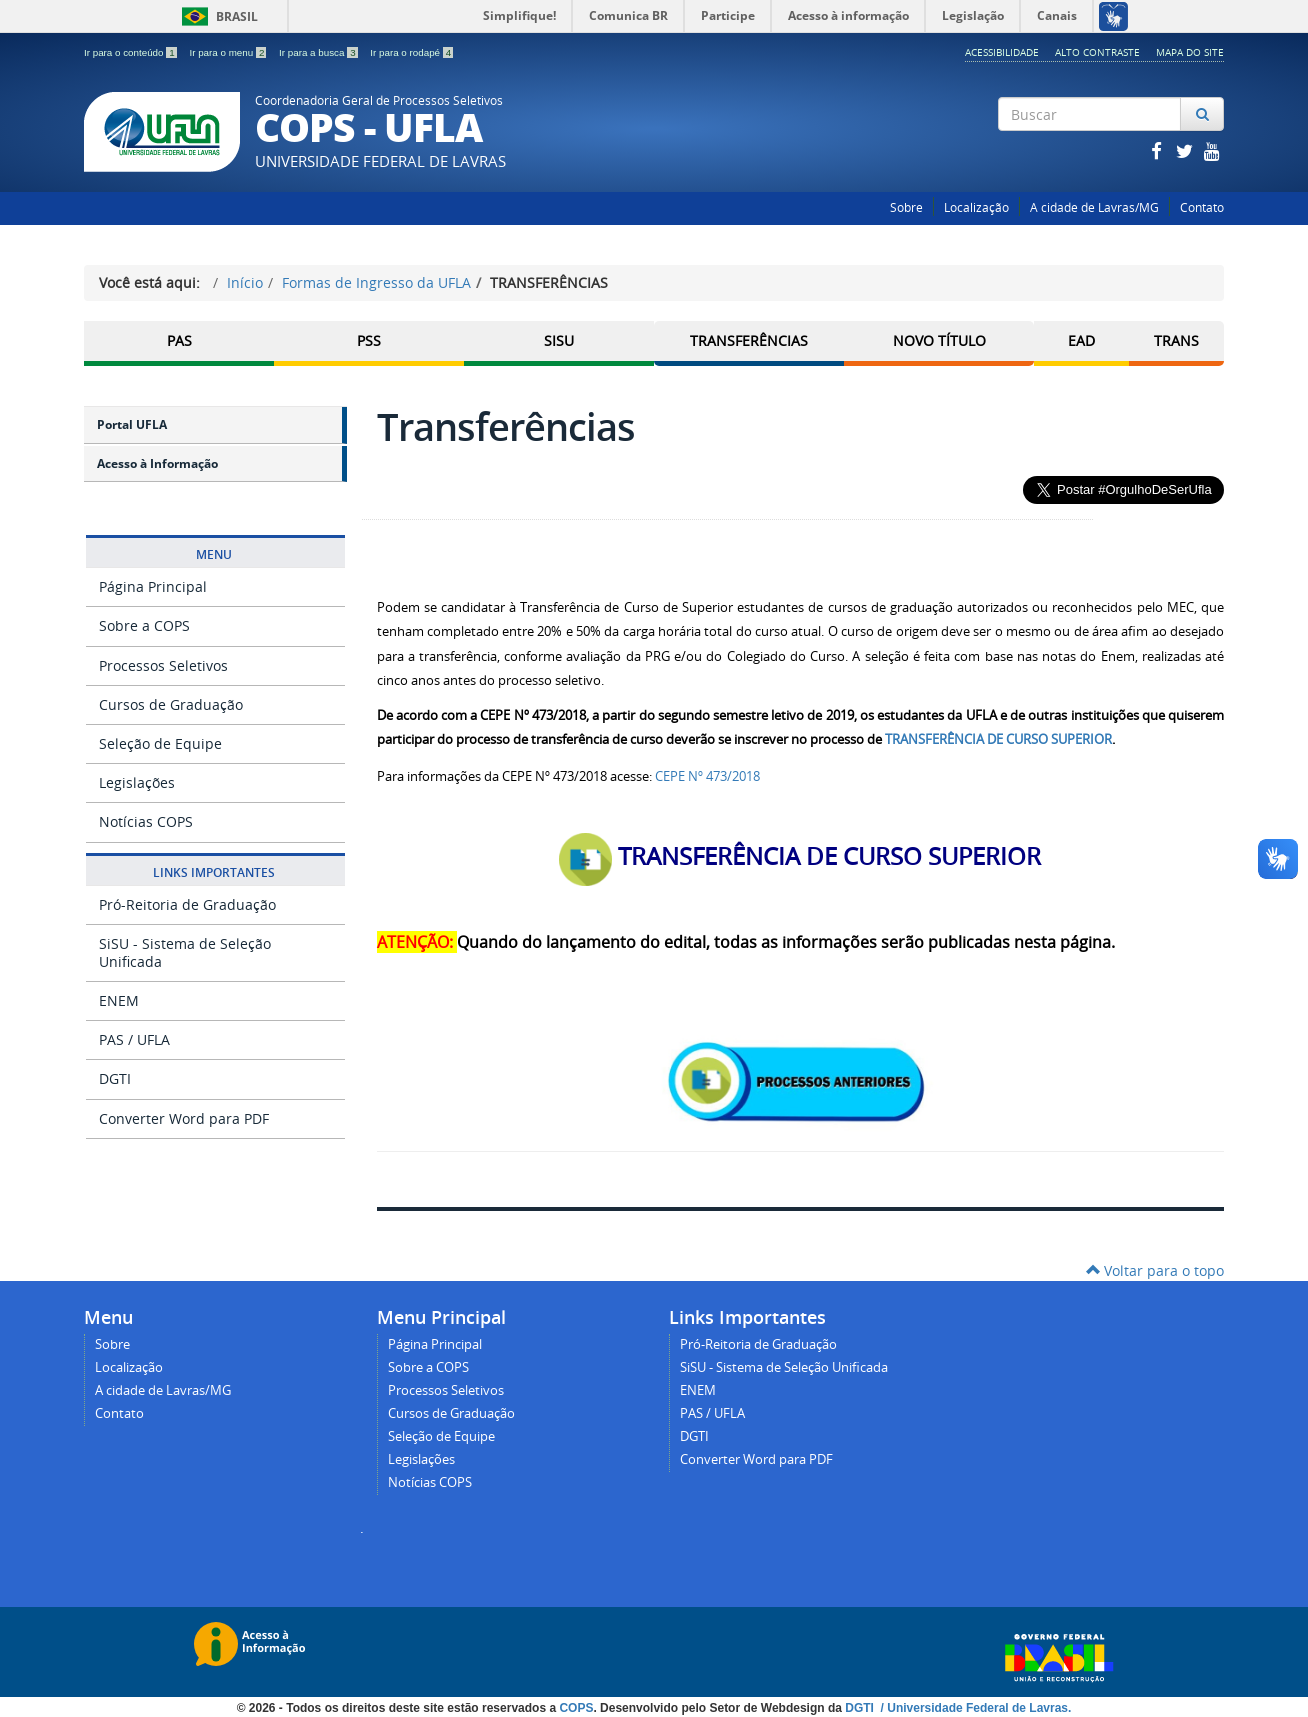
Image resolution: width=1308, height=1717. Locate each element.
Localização (976, 207)
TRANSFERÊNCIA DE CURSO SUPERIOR (998, 739)
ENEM (119, 1000)
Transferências (749, 340)
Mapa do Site (1190, 52)
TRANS (1176, 340)
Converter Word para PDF (184, 1118)
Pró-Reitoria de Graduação (187, 904)
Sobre (906, 207)
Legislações (137, 782)
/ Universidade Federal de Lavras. (974, 1708)
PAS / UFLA (134, 1039)
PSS (369, 340)
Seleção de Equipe (160, 743)
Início (245, 282)
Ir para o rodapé (411, 52)
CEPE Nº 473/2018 (707, 776)
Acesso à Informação (157, 463)
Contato (1202, 207)
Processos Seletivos (163, 665)
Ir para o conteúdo (131, 52)
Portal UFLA (132, 424)
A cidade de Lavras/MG (1094, 207)
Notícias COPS (146, 821)
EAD (1081, 340)
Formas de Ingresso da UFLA (376, 282)
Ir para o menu (229, 52)
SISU (559, 340)
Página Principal (153, 586)
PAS (179, 340)
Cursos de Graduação (171, 704)
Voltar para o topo (1155, 1270)
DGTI (115, 1078)
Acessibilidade (1002, 52)
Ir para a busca (319, 52)
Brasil (216, 16)
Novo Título (939, 340)
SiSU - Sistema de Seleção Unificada (185, 952)
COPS (576, 1708)
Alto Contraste (1097, 52)
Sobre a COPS (144, 625)
